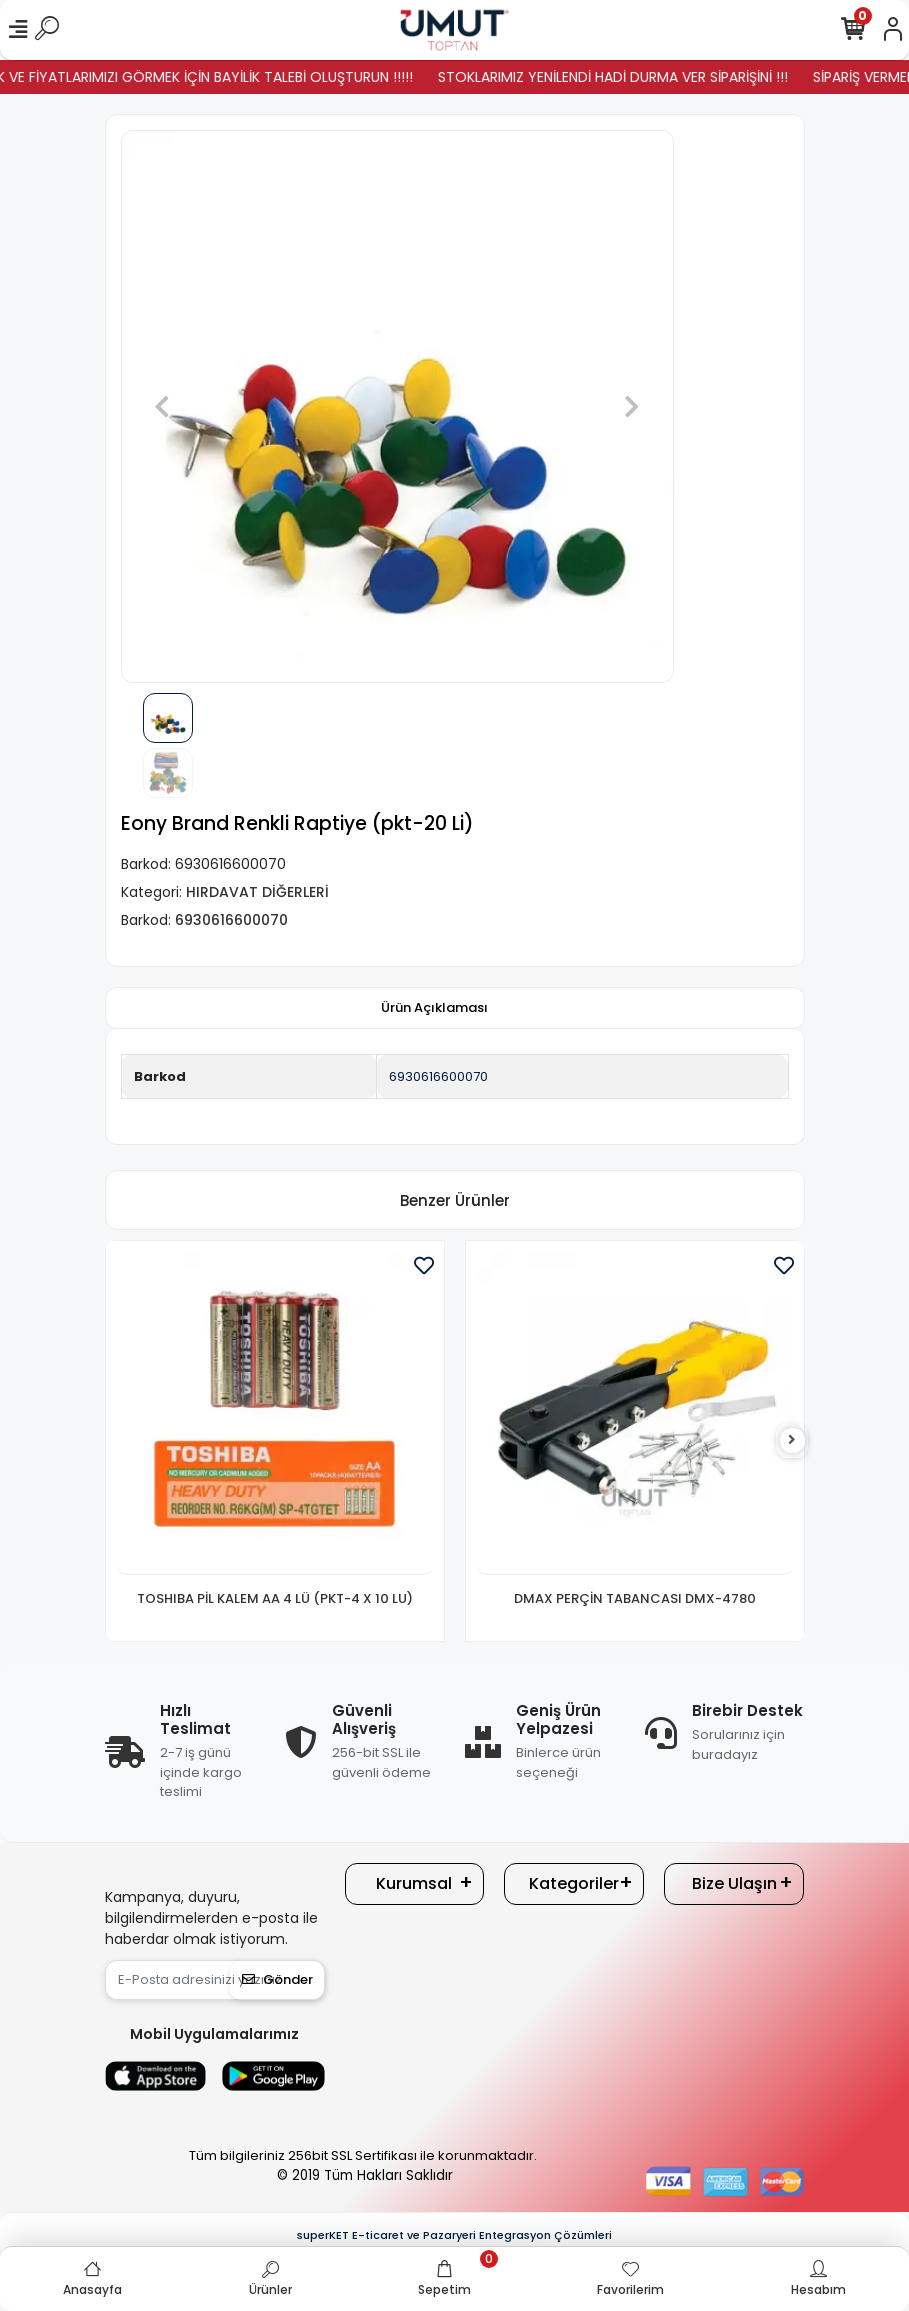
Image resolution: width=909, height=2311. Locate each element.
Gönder (277, 1979)
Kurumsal (414, 1883)
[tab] (434, 1008)
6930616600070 (438, 1076)
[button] (162, 406)
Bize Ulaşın (734, 1883)
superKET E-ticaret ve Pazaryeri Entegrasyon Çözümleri (454, 2235)
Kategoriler (574, 1883)
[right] (792, 1440)
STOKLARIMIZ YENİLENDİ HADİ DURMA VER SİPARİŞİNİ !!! (634, 77)
